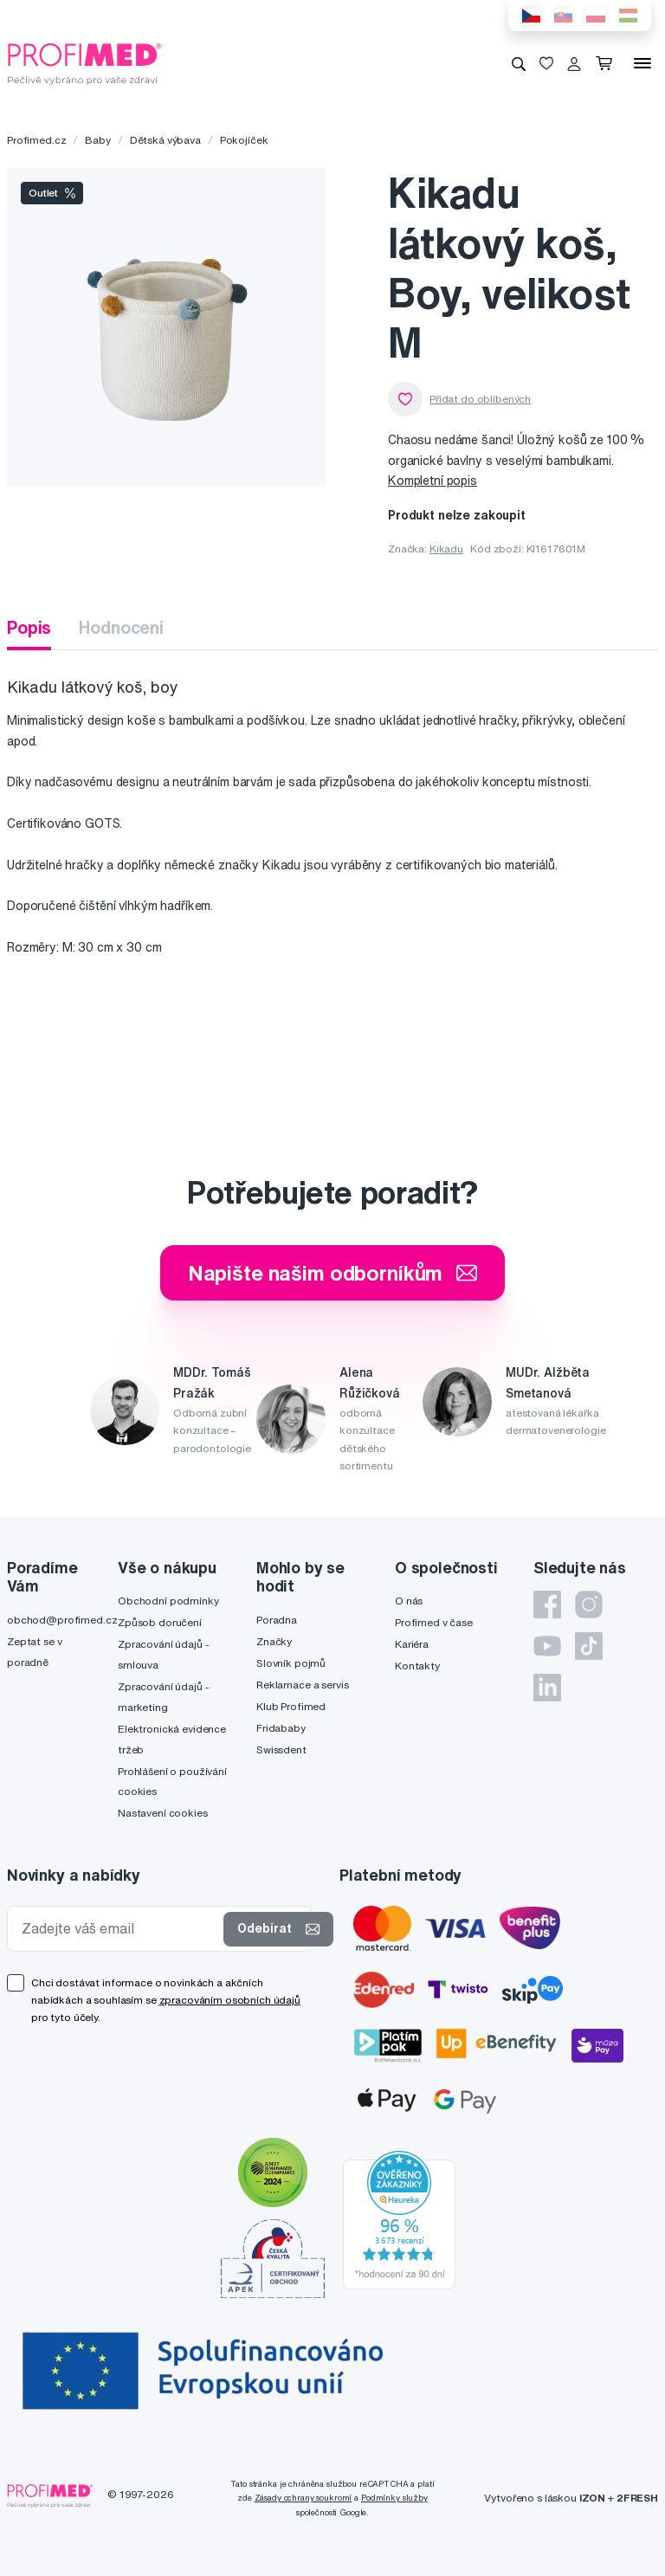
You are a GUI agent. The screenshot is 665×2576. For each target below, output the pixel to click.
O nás (409, 1600)
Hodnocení (121, 627)
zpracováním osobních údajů (229, 1999)
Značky (274, 1641)
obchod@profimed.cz (62, 1619)
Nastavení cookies (163, 1812)
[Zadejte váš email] (119, 1928)
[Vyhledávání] (518, 63)
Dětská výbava (165, 139)
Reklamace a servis (302, 1684)
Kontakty (417, 1665)
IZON (592, 2497)
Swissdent (281, 1749)
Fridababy (281, 1727)
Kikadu (446, 548)
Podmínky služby (394, 2498)
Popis (29, 627)
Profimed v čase (434, 1622)
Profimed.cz (36, 139)
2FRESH (637, 2497)
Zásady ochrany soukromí (303, 2498)
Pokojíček (244, 139)
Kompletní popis (432, 481)
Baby (97, 139)
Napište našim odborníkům (333, 1272)
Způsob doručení (160, 1622)
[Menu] (642, 63)
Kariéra (412, 1644)
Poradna (276, 1619)
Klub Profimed (291, 1706)
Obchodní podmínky (168, 1600)
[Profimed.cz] (85, 62)
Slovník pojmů (291, 1663)
